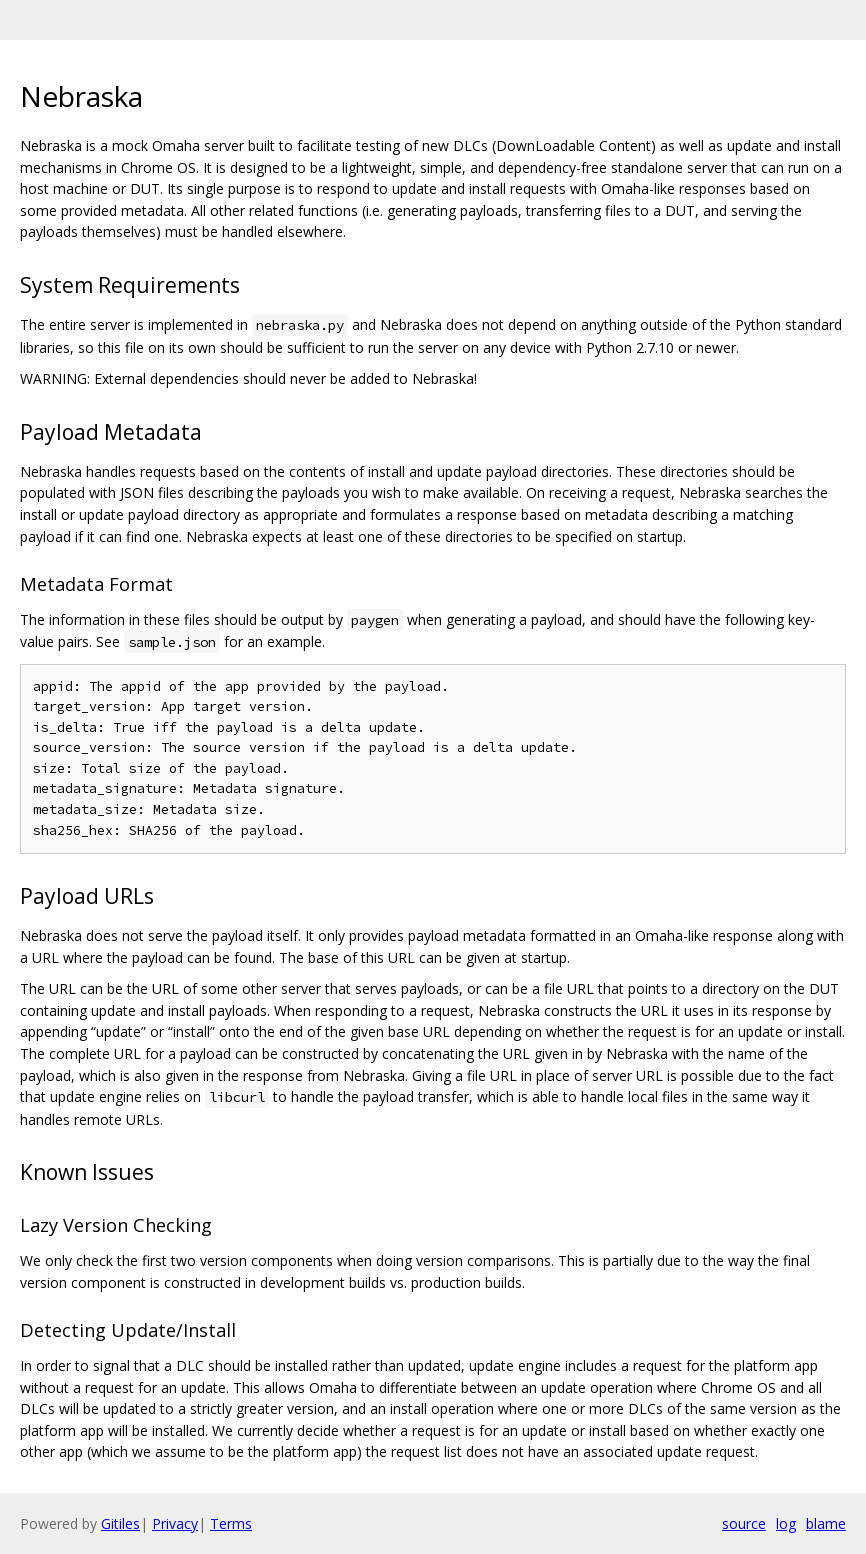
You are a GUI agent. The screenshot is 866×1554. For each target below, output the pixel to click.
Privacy (175, 1523)
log (786, 1523)
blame (826, 1523)
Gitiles (120, 1523)
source (744, 1523)
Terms (231, 1523)
